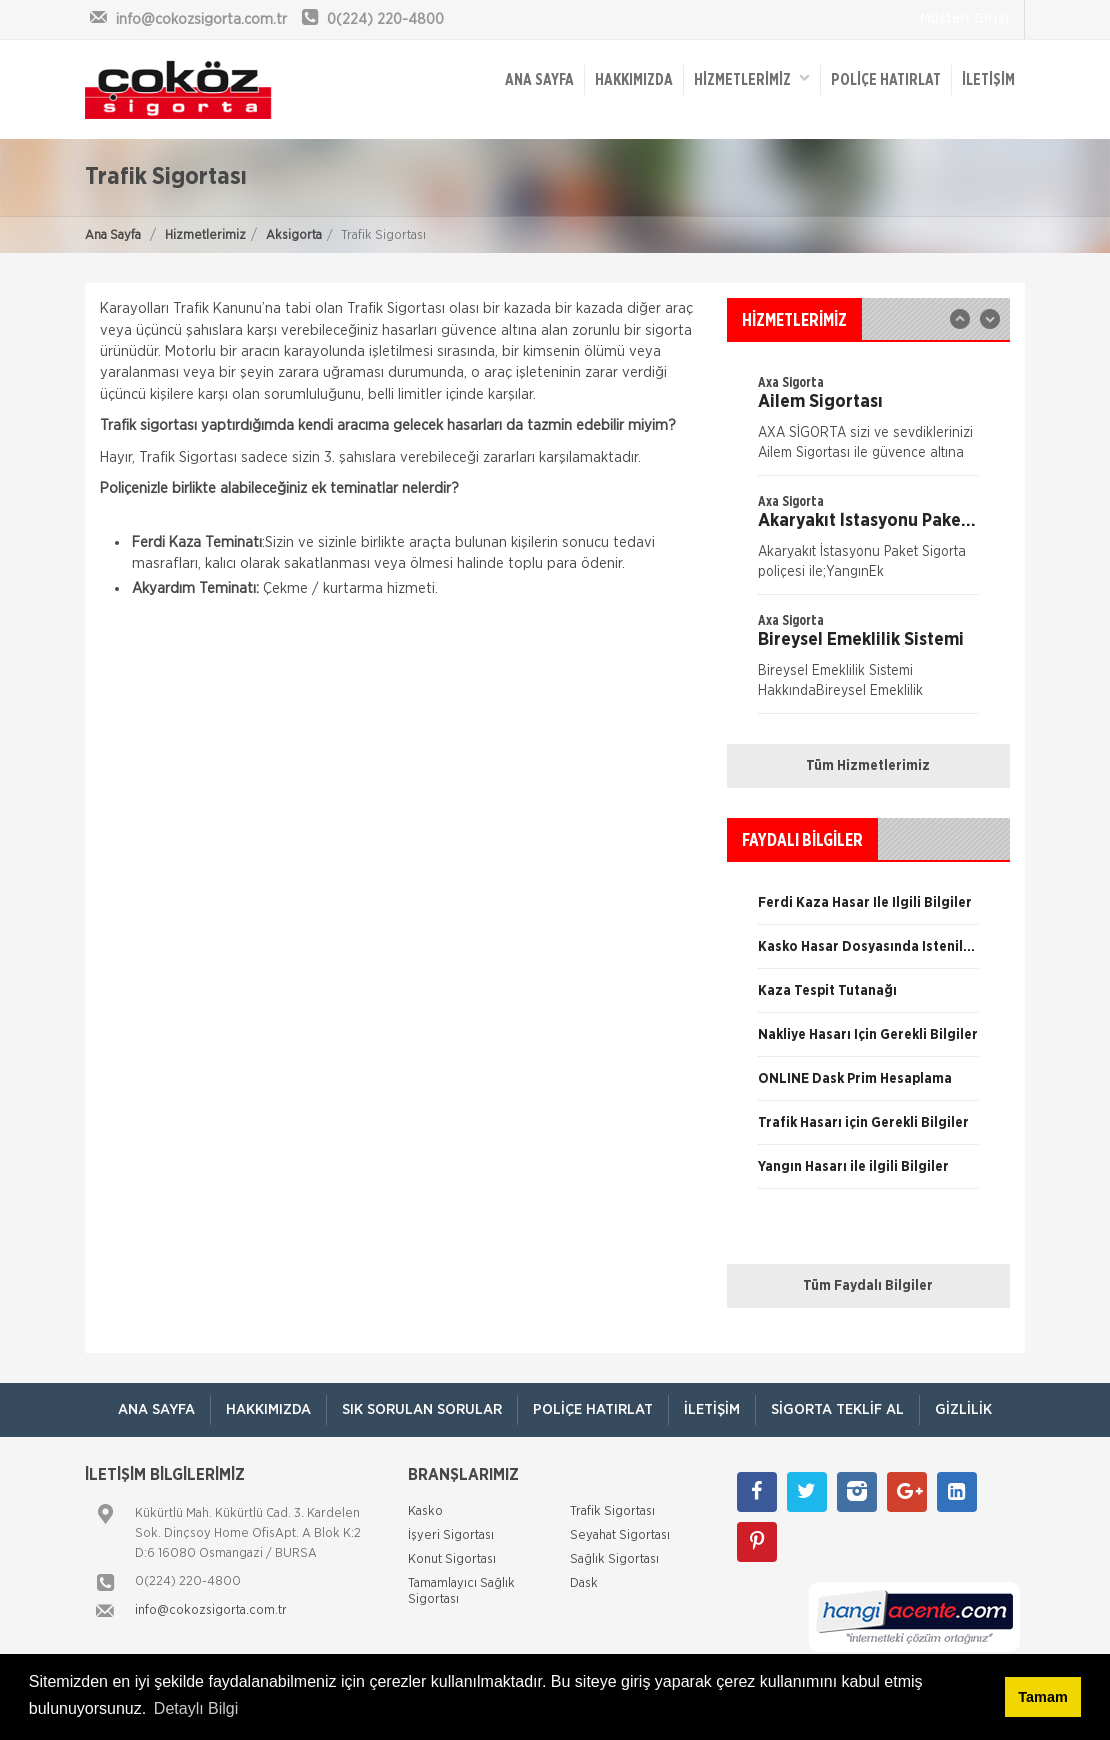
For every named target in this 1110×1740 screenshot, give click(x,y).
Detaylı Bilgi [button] (196, 1708)
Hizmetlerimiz (205, 235)
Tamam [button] (1042, 1697)
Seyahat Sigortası (620, 1535)
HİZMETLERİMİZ (752, 78)
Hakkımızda (634, 80)
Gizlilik (963, 1409)
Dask (584, 1583)
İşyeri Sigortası (451, 1535)
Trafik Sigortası (612, 1511)
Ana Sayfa (113, 235)
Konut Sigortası (452, 1559)
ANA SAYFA (539, 80)
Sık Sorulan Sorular (422, 1409)
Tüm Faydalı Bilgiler (868, 1286)
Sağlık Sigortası (614, 1559)
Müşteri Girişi (964, 19)
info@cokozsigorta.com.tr (211, 1610)
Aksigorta (294, 235)
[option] (868, 424)
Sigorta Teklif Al (837, 1409)
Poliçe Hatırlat (886, 80)
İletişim (988, 80)
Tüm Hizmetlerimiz (868, 766)
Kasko (425, 1511)
